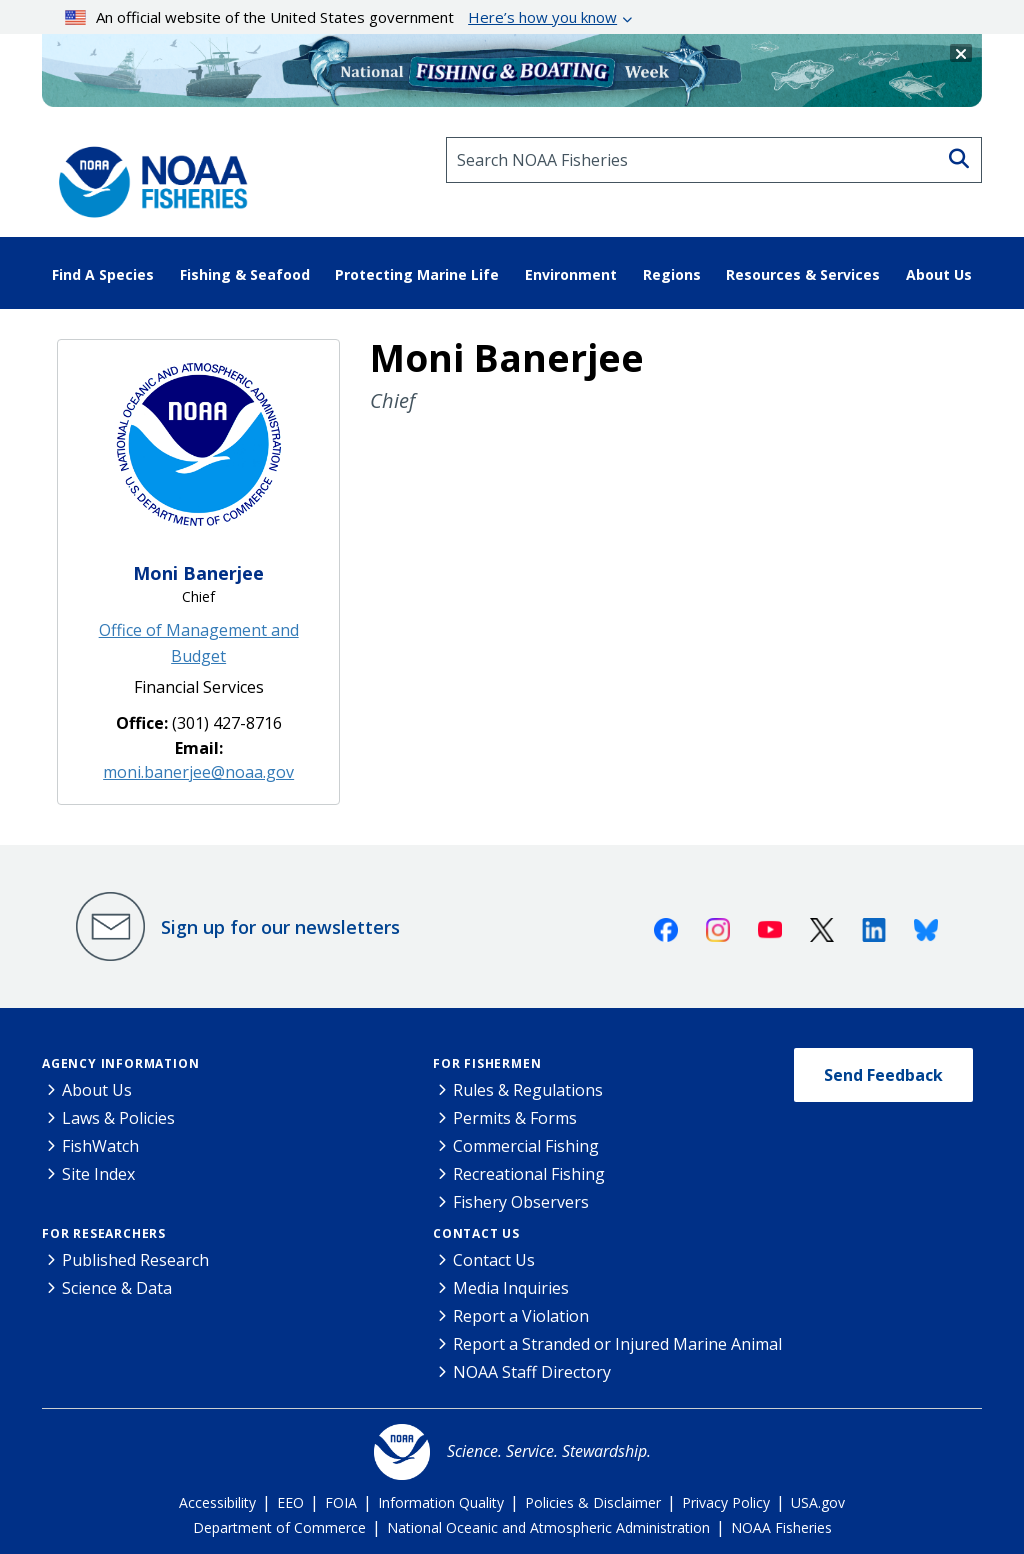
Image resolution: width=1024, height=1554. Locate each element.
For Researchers (104, 1233)
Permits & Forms (515, 1118)
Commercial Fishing (526, 1146)
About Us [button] (939, 274)
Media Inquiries (511, 1288)
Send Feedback (883, 1075)
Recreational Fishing (529, 1174)
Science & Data (117, 1288)
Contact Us (476, 1233)
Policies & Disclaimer (593, 1502)
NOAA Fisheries (781, 1527)
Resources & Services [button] (803, 274)
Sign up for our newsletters (280, 927)
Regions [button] (672, 274)
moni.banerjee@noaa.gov (198, 772)
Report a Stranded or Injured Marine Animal (617, 1344)
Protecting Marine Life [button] (417, 274)
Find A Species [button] (103, 274)
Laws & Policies (118, 1118)
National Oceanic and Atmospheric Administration (548, 1527)
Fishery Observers (521, 1202)
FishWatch (100, 1146)
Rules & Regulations (528, 1090)
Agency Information (120, 1063)
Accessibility (217, 1502)
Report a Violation (521, 1316)
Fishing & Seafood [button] (245, 274)
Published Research (135, 1260)
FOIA (341, 1502)
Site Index (98, 1174)
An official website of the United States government (341, 17)
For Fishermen (487, 1063)
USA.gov (818, 1502)
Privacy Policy (726, 1502)
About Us (97, 1090)
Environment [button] (571, 274)
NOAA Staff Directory (532, 1372)
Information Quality (441, 1502)
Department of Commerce (279, 1527)
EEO (290, 1502)
